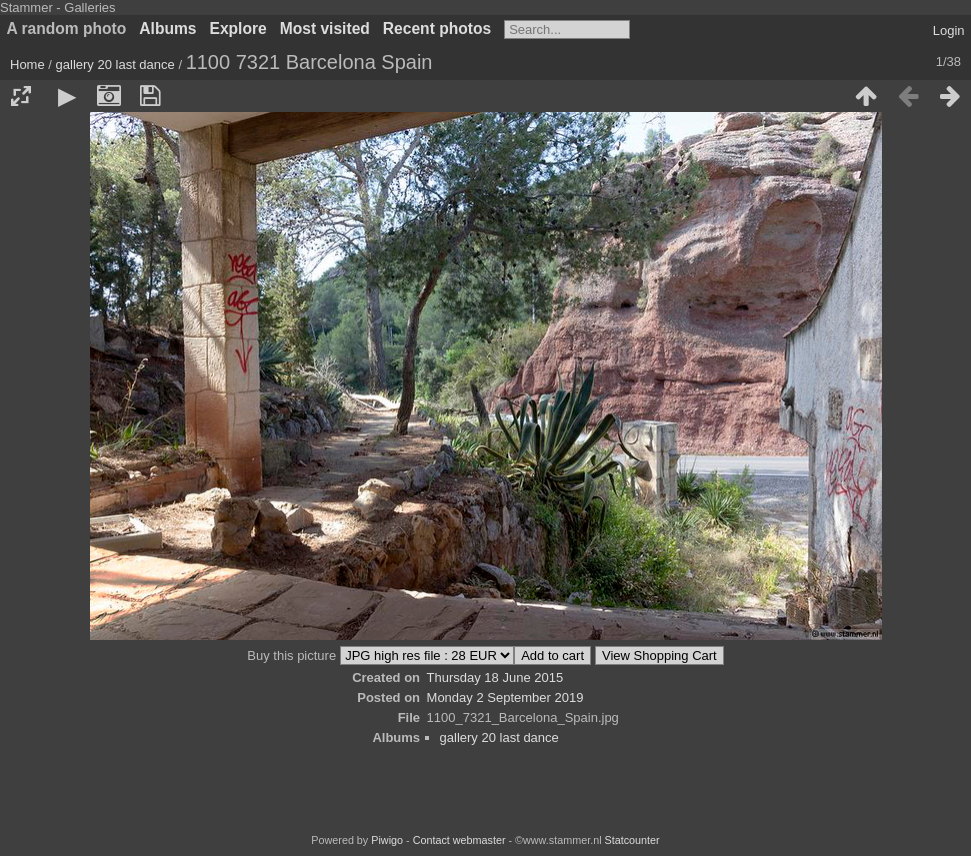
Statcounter (632, 840)
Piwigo (387, 840)
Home (27, 64)
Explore (238, 28)
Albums (167, 28)
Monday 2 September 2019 (505, 697)
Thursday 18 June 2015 (495, 677)
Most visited (325, 28)
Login (949, 30)
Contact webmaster (459, 840)
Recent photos (437, 28)
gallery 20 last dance (115, 64)
